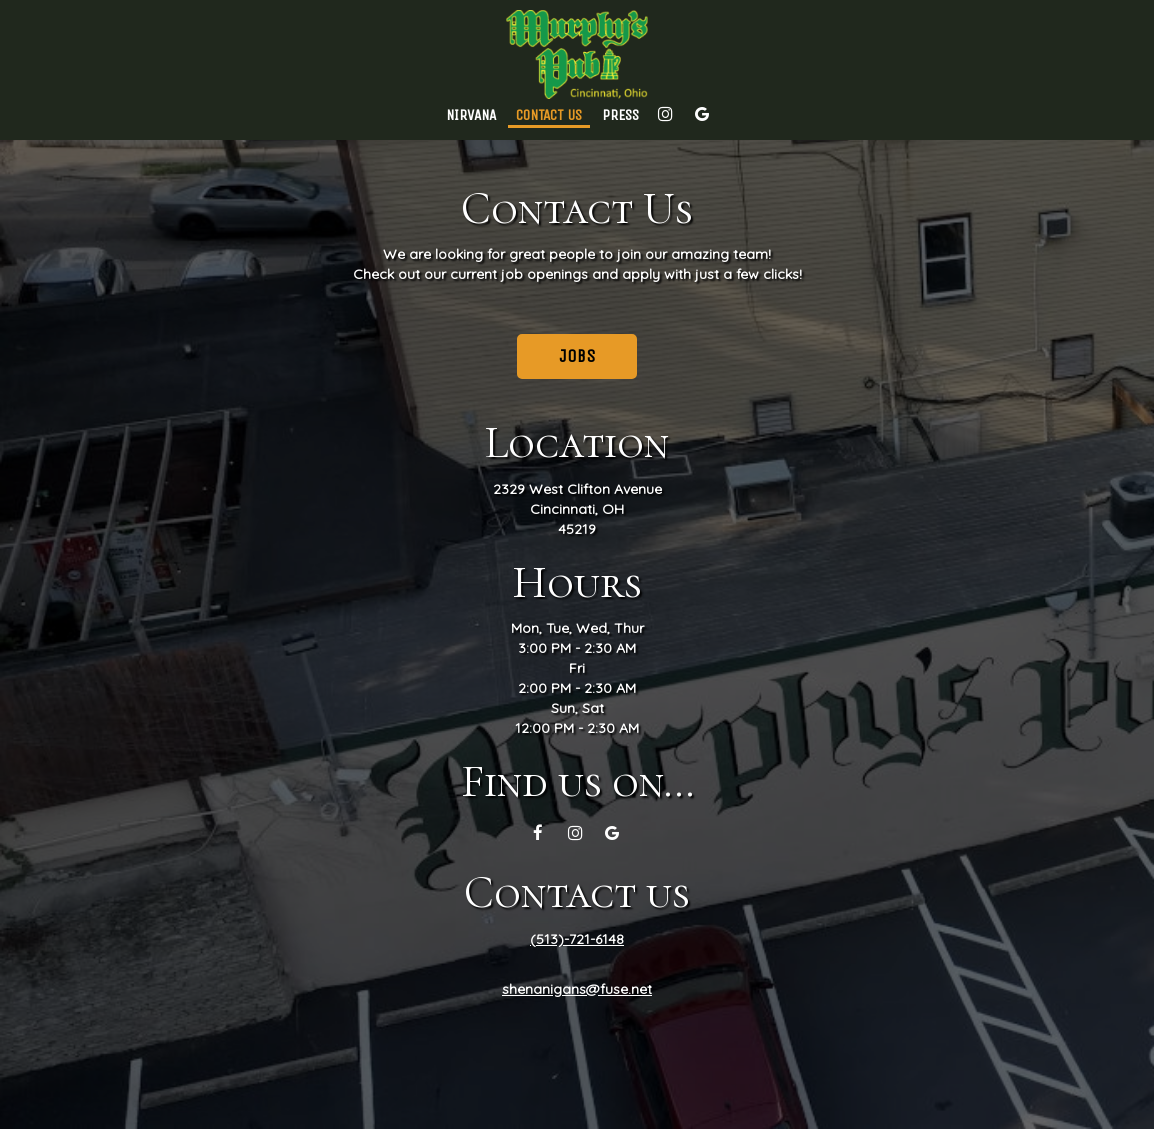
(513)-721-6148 (577, 939)
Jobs (577, 356)
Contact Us (549, 115)
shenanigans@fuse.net (577, 989)
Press (620, 115)
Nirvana (471, 115)
